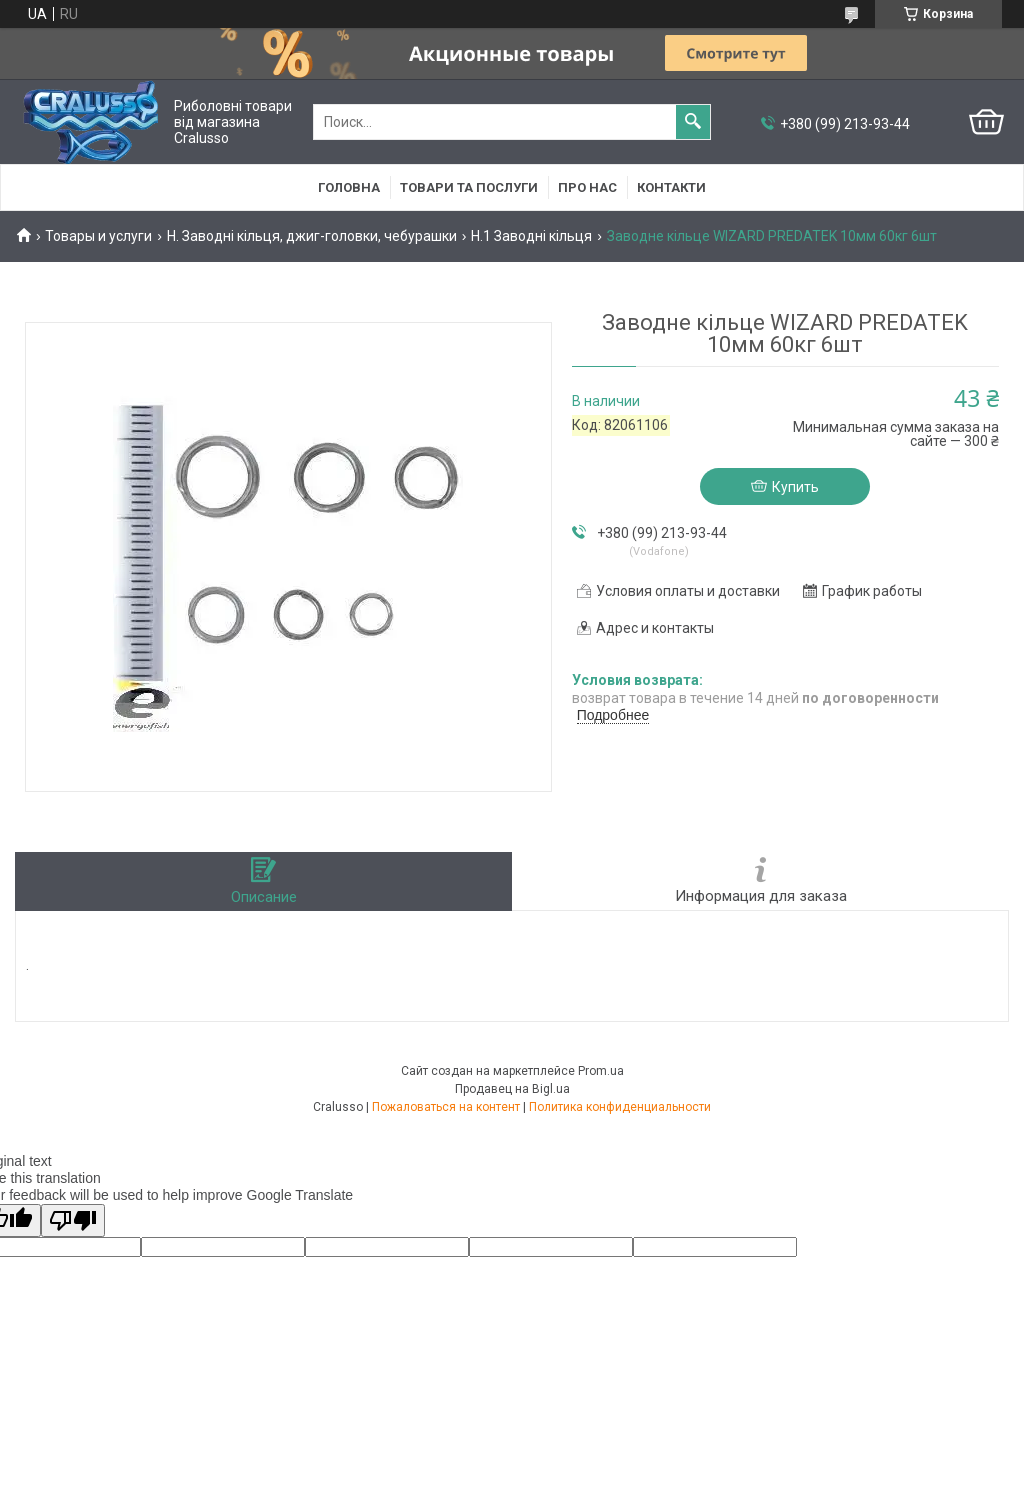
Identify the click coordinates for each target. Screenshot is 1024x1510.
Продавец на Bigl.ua (512, 1089)
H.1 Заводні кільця (531, 236)
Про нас (587, 187)
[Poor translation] (73, 1220)
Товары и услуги (98, 236)
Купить (795, 487)
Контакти (671, 187)
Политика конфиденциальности (620, 1107)
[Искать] (693, 122)
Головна (349, 187)
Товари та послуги (469, 187)
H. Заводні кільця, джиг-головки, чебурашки (312, 236)
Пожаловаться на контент (446, 1107)
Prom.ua (601, 1071)
